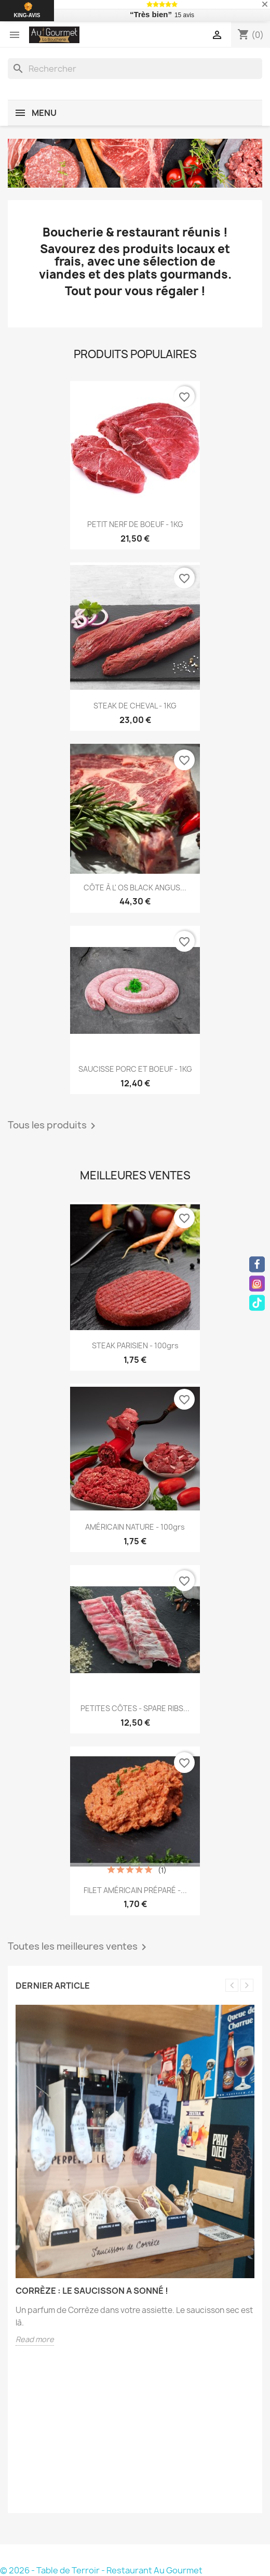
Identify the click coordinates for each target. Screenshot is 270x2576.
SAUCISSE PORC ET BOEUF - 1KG (135, 1069)
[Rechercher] (135, 68)
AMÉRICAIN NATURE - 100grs (135, 1527)
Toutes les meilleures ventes (79, 1947)
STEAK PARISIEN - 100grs (135, 1345)
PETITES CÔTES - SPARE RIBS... (135, 1708)
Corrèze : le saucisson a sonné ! (92, 2290)
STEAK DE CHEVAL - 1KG (135, 706)
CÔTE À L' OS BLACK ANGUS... (135, 887)
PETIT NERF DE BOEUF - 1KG (135, 524)
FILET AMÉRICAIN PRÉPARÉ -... (135, 1890)
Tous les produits (53, 1126)
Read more (35, 2339)
